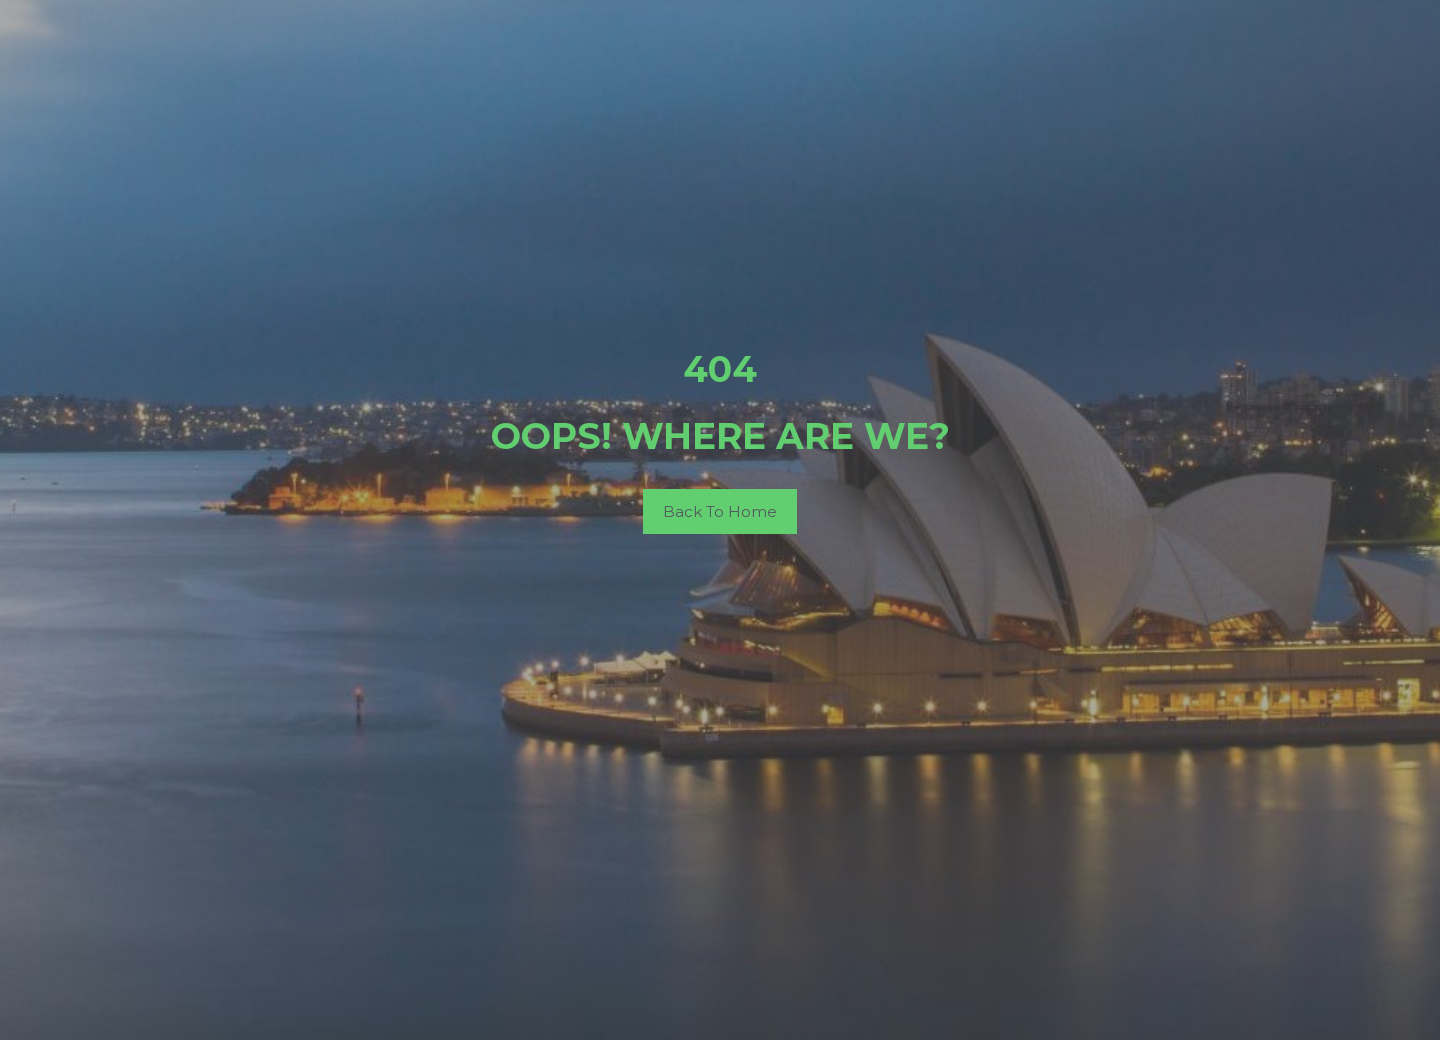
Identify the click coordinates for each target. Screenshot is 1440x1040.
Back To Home (720, 511)
